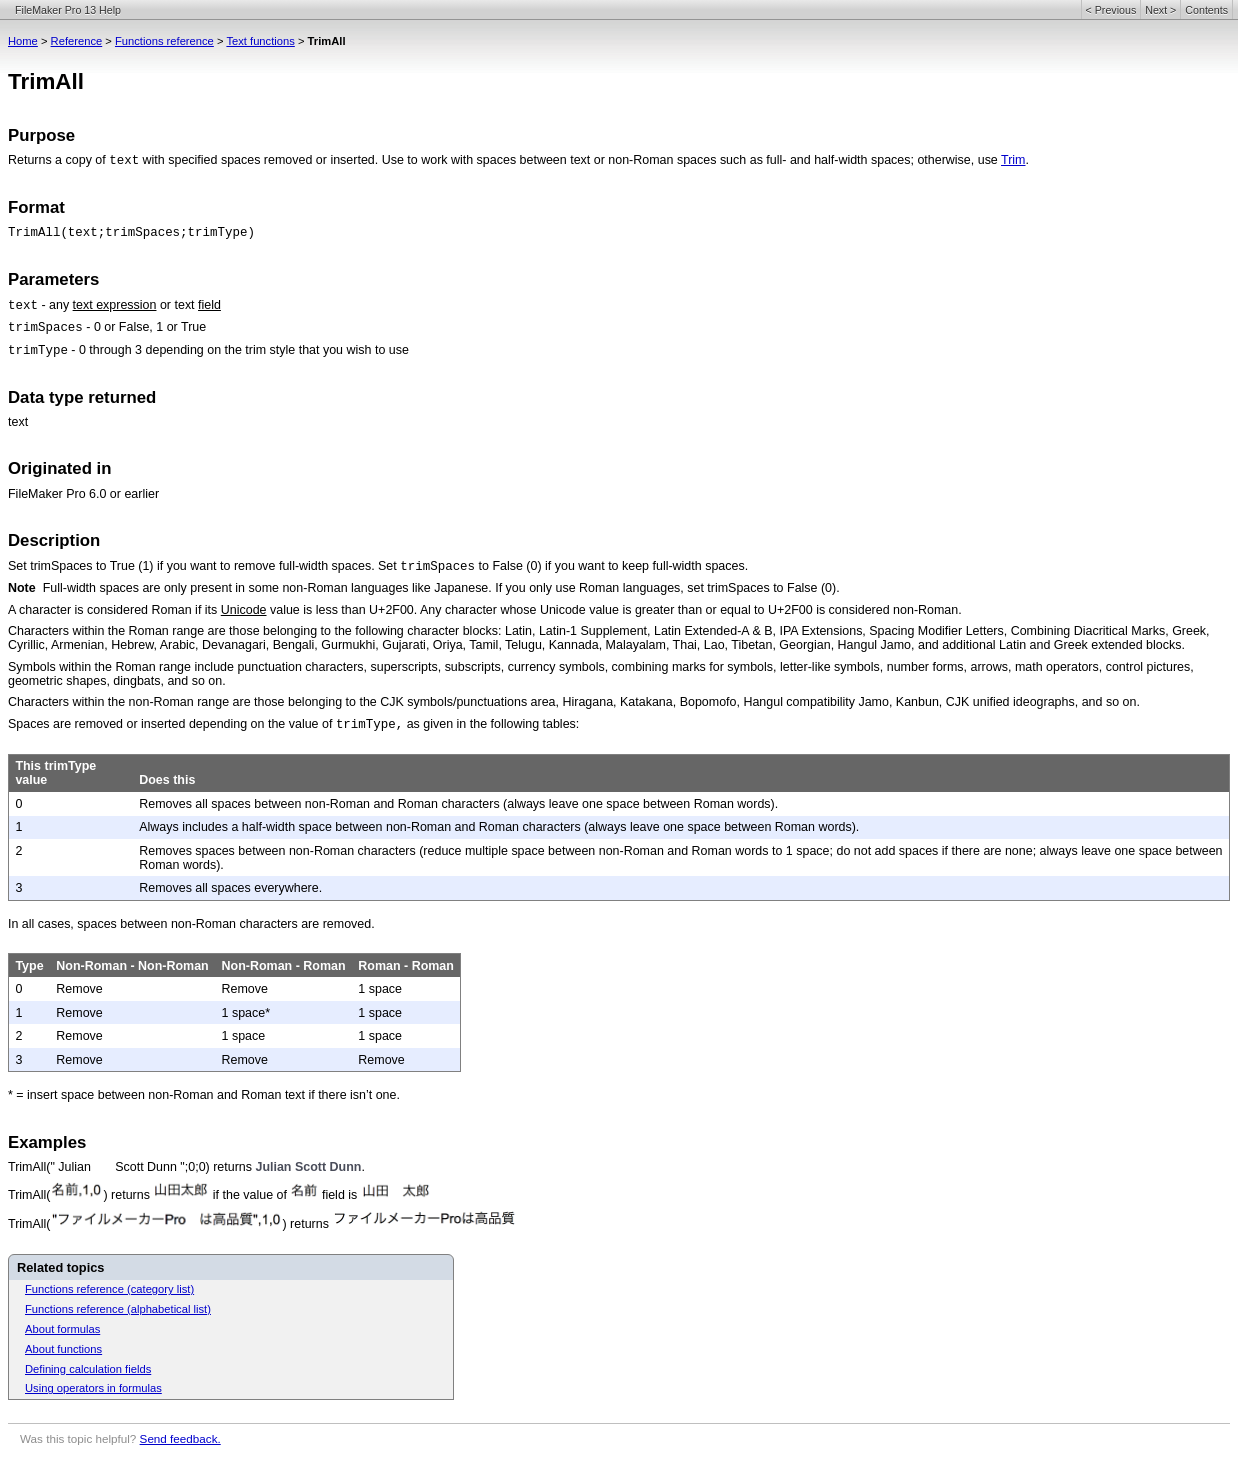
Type (29, 966)
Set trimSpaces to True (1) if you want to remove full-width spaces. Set (204, 566)
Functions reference (164, 41)
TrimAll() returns (262, 1224)
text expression (115, 305)
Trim (1013, 160)
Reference (77, 41)
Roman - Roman (406, 966)
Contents (1206, 10)
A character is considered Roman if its (114, 610)
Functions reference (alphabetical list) (118, 1309)
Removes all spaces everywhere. (230, 888)
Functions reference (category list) (109, 1289)
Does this (167, 780)
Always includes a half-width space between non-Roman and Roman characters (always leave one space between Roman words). (499, 827)
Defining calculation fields (88, 1369)
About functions (63, 1349)
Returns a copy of (58, 160)
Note (25, 588)
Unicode (244, 610)
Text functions (260, 41)
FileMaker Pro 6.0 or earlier (83, 494)
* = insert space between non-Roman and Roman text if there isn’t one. (204, 1095)
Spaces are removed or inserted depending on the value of (172, 724)
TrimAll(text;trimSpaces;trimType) (131, 233)
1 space (380, 989)
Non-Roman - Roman (284, 966)
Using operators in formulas (93, 1388)
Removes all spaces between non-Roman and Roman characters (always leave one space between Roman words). (458, 804)
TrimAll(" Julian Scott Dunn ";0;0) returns (131, 1167)
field (209, 305)
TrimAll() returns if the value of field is (219, 1195)
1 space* (246, 1013)
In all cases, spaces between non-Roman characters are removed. (191, 924)
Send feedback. (180, 1438)
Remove (79, 989)
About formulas (62, 1329)
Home (23, 41)
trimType (38, 351)
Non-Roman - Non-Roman (132, 966)
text (23, 306)
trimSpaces (45, 328)
